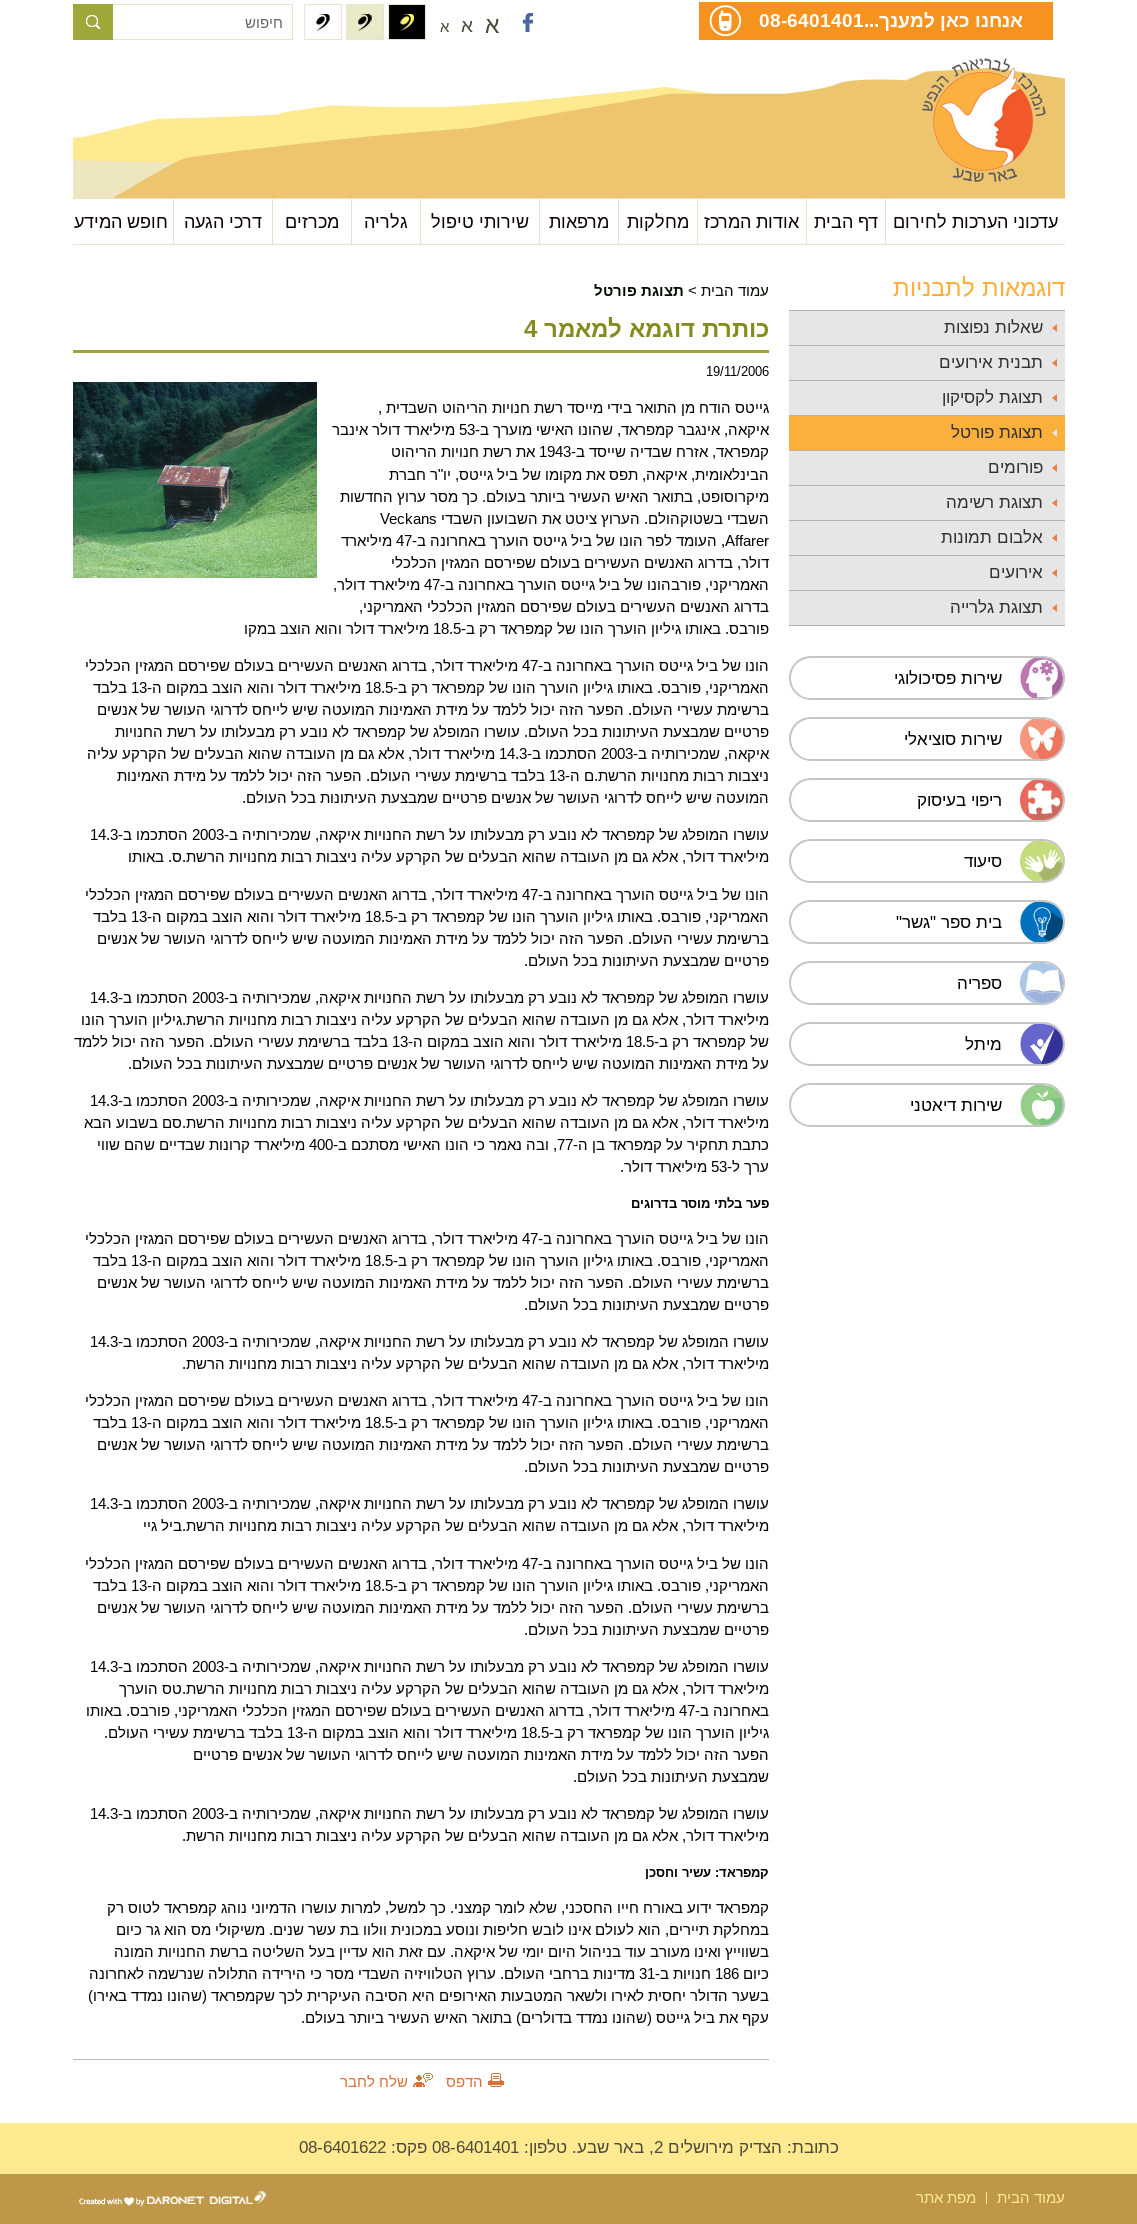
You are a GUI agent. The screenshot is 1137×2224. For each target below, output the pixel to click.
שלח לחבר (374, 2081)
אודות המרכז (751, 221)
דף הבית (846, 221)
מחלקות (658, 221)
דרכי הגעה (223, 221)
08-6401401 (811, 20)
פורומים (1015, 467)
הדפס (464, 2081)
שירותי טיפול (480, 221)
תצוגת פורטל (997, 432)
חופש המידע (121, 221)
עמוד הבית (735, 290)
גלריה (386, 221)
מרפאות (579, 221)
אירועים (1016, 572)
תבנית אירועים (991, 362)
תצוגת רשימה (994, 502)
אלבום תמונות (992, 537)
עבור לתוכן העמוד (172, 79)
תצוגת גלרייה (996, 607)
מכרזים (312, 221)
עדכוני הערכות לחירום (975, 221)
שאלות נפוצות (993, 327)
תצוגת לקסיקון (992, 397)
